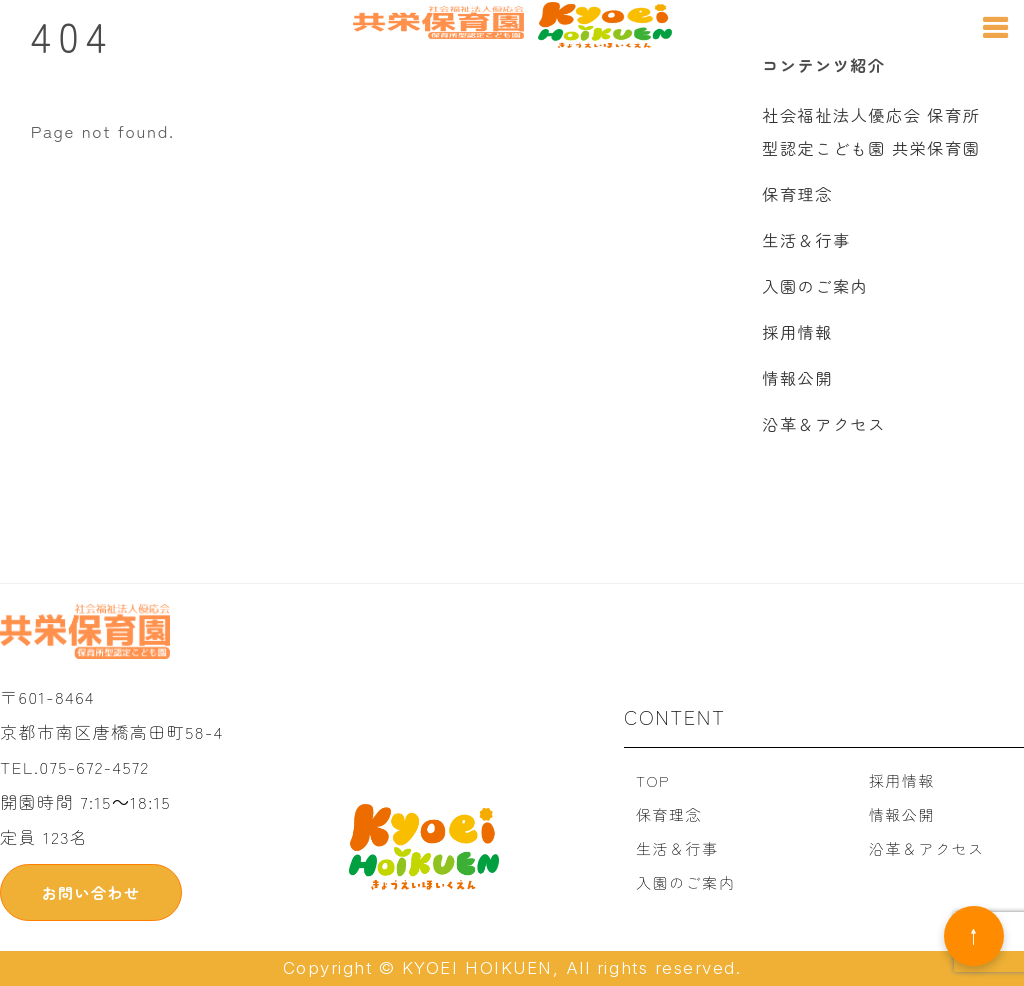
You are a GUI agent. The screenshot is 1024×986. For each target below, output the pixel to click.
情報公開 (797, 378)
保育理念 (797, 194)
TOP (653, 780)
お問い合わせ (90, 892)
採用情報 (797, 332)
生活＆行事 (806, 240)
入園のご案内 (815, 286)
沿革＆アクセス (824, 424)
